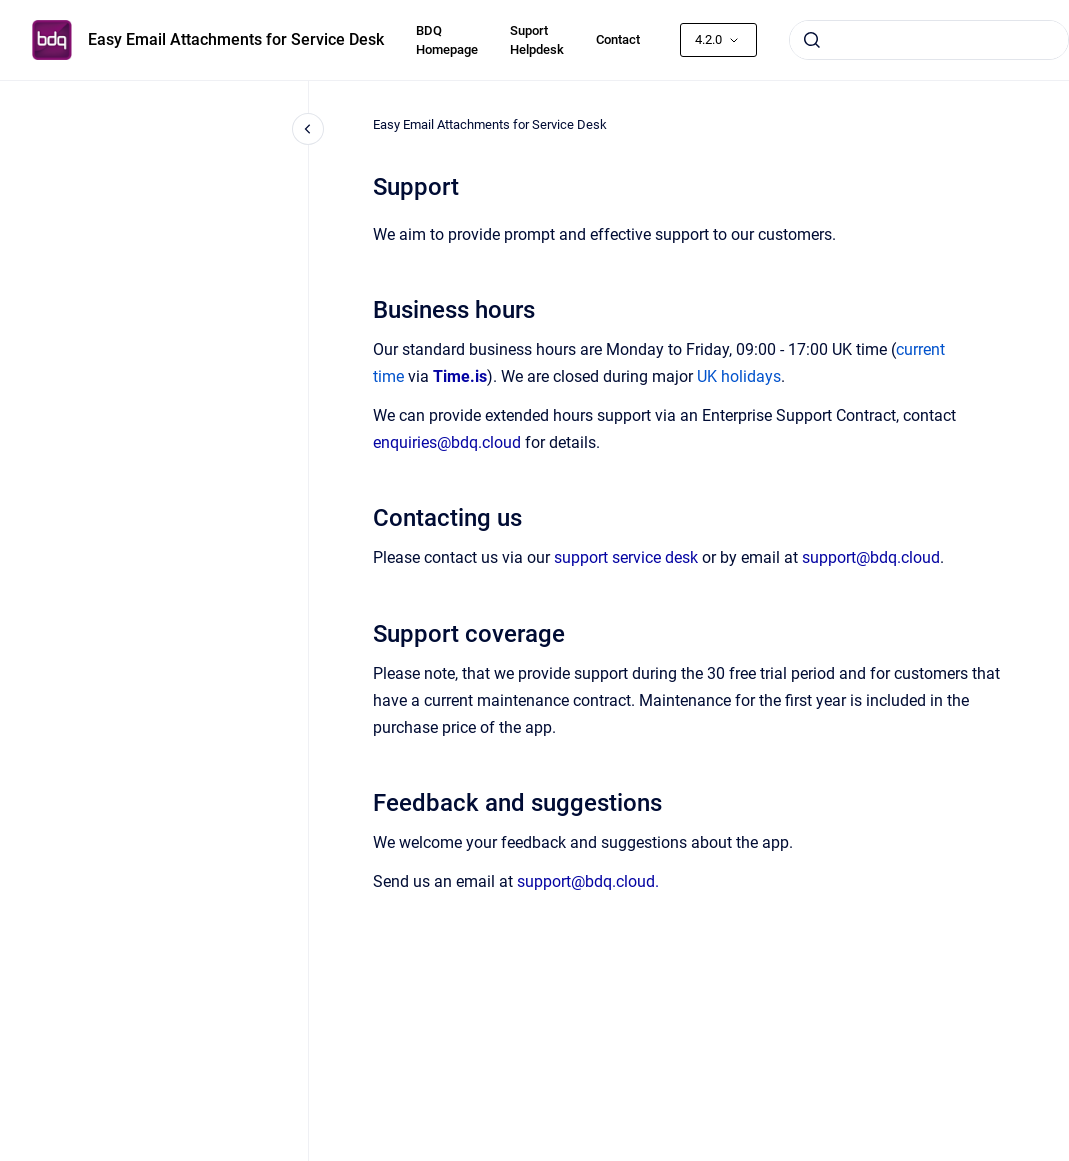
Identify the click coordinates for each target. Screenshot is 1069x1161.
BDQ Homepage (447, 40)
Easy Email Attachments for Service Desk (236, 39)
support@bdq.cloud (871, 557)
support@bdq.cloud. (588, 881)
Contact (618, 39)
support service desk (626, 557)
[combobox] (929, 40)
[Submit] (812, 40)
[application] (1063, 1156)
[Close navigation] (308, 129)
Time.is (460, 376)
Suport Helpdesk (537, 40)
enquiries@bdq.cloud (447, 442)
